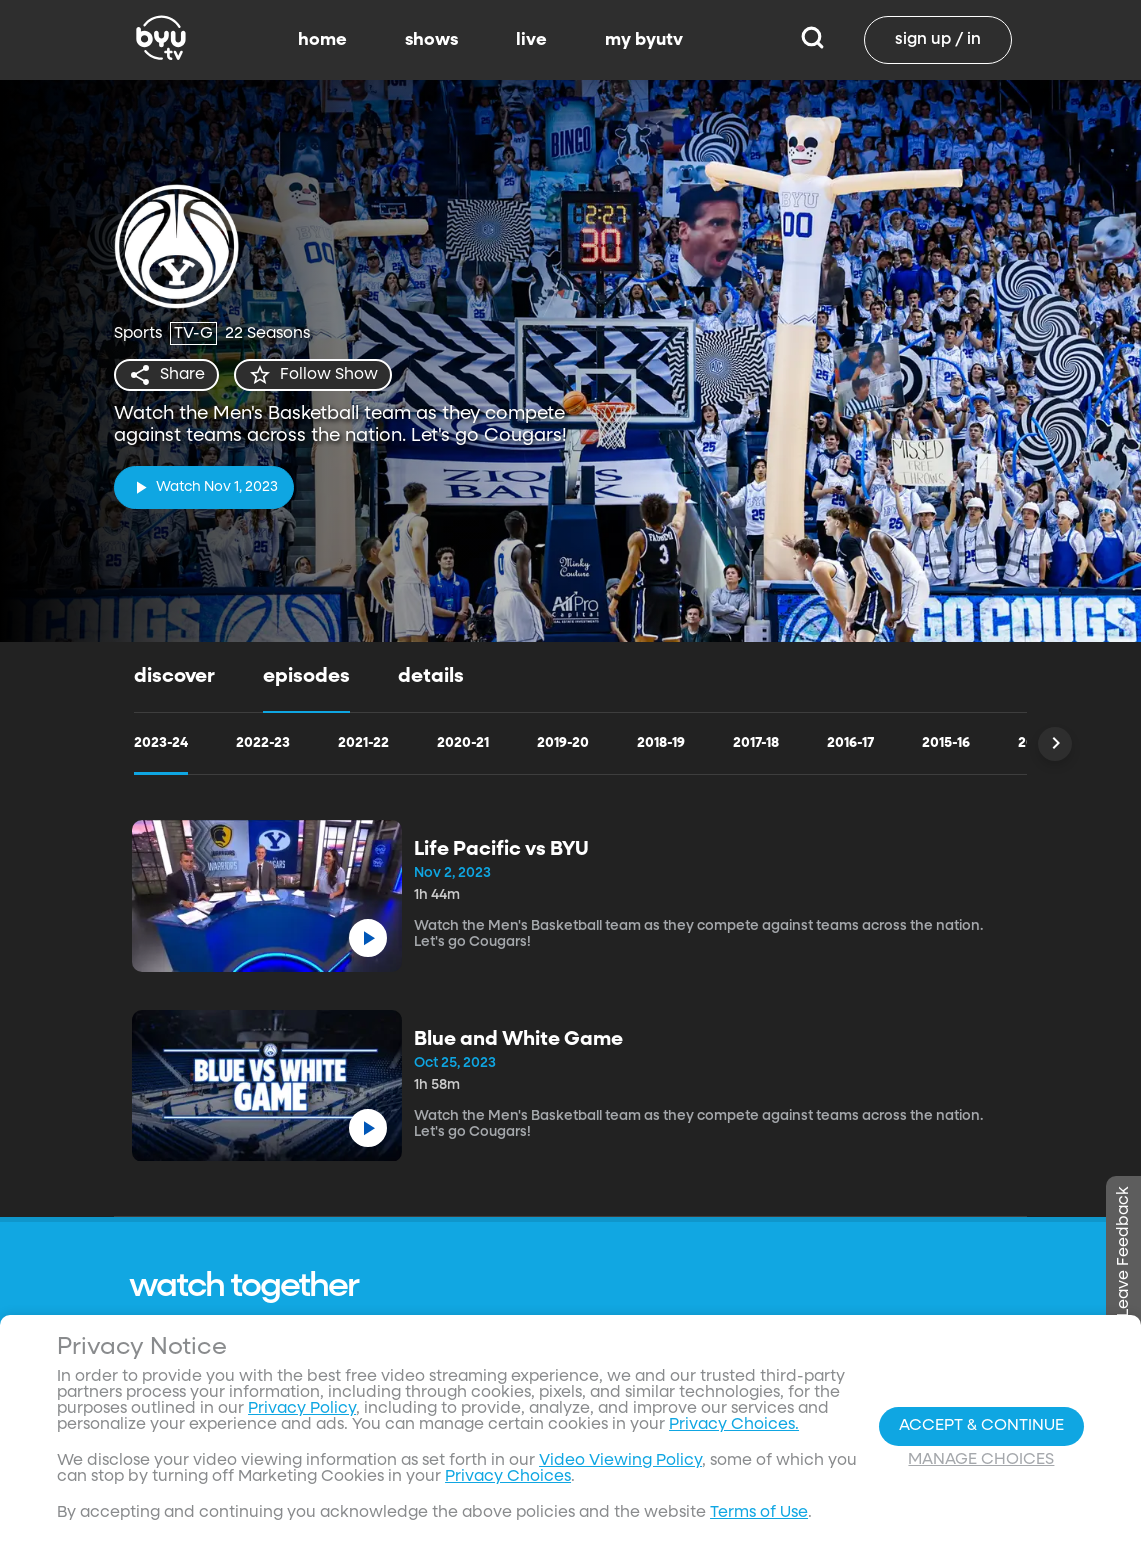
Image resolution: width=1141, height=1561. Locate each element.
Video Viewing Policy (620, 1461)
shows (431, 40)
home (322, 40)
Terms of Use (759, 1513)
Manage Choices (981, 1460)
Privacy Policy (302, 1409)
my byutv (644, 40)
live (531, 40)
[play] (204, 487)
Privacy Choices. (734, 1425)
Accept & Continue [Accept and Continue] (981, 1426)
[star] (313, 375)
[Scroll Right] (1055, 744)
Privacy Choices (508, 1477)
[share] (166, 375)
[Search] (812, 40)
